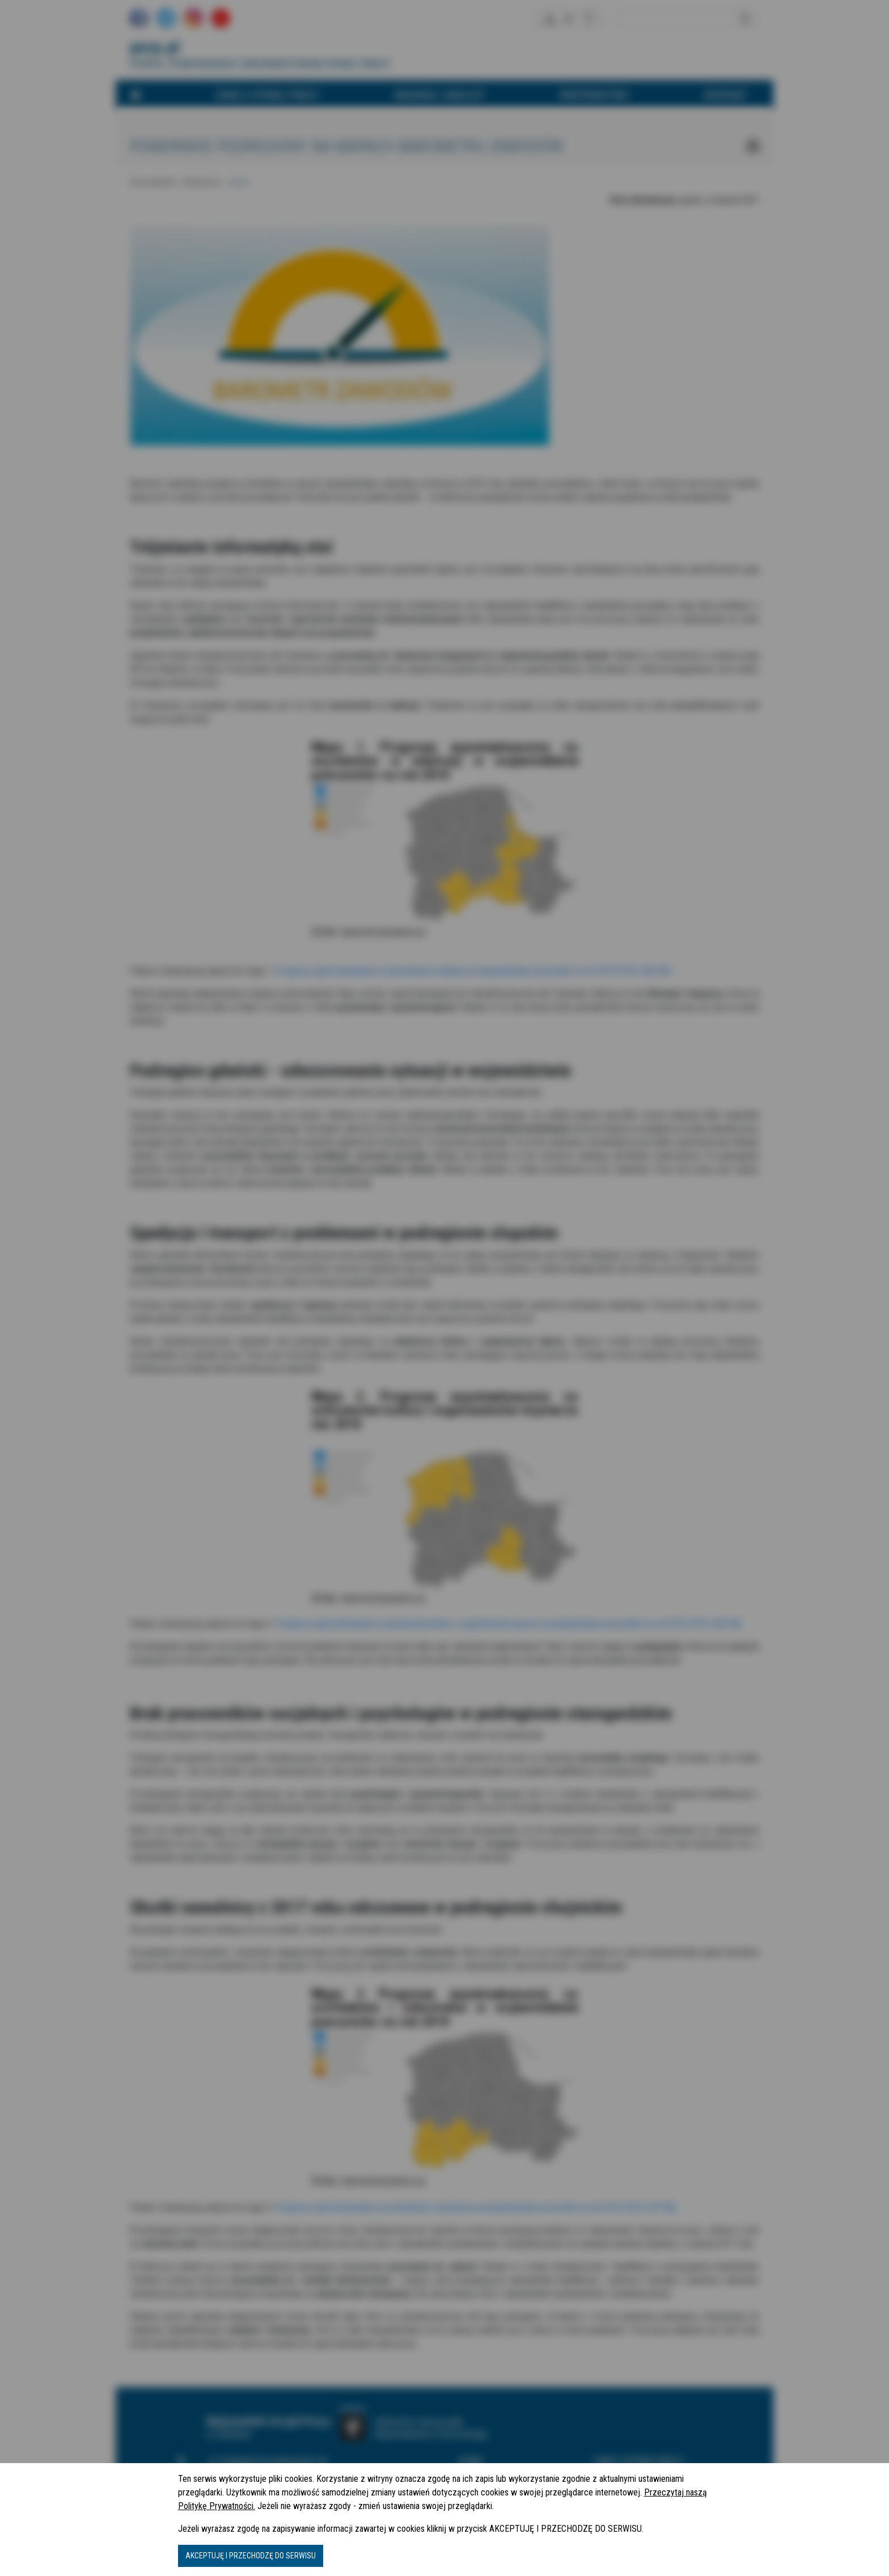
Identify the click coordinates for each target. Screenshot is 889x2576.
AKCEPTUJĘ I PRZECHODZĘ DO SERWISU (250, 2555)
